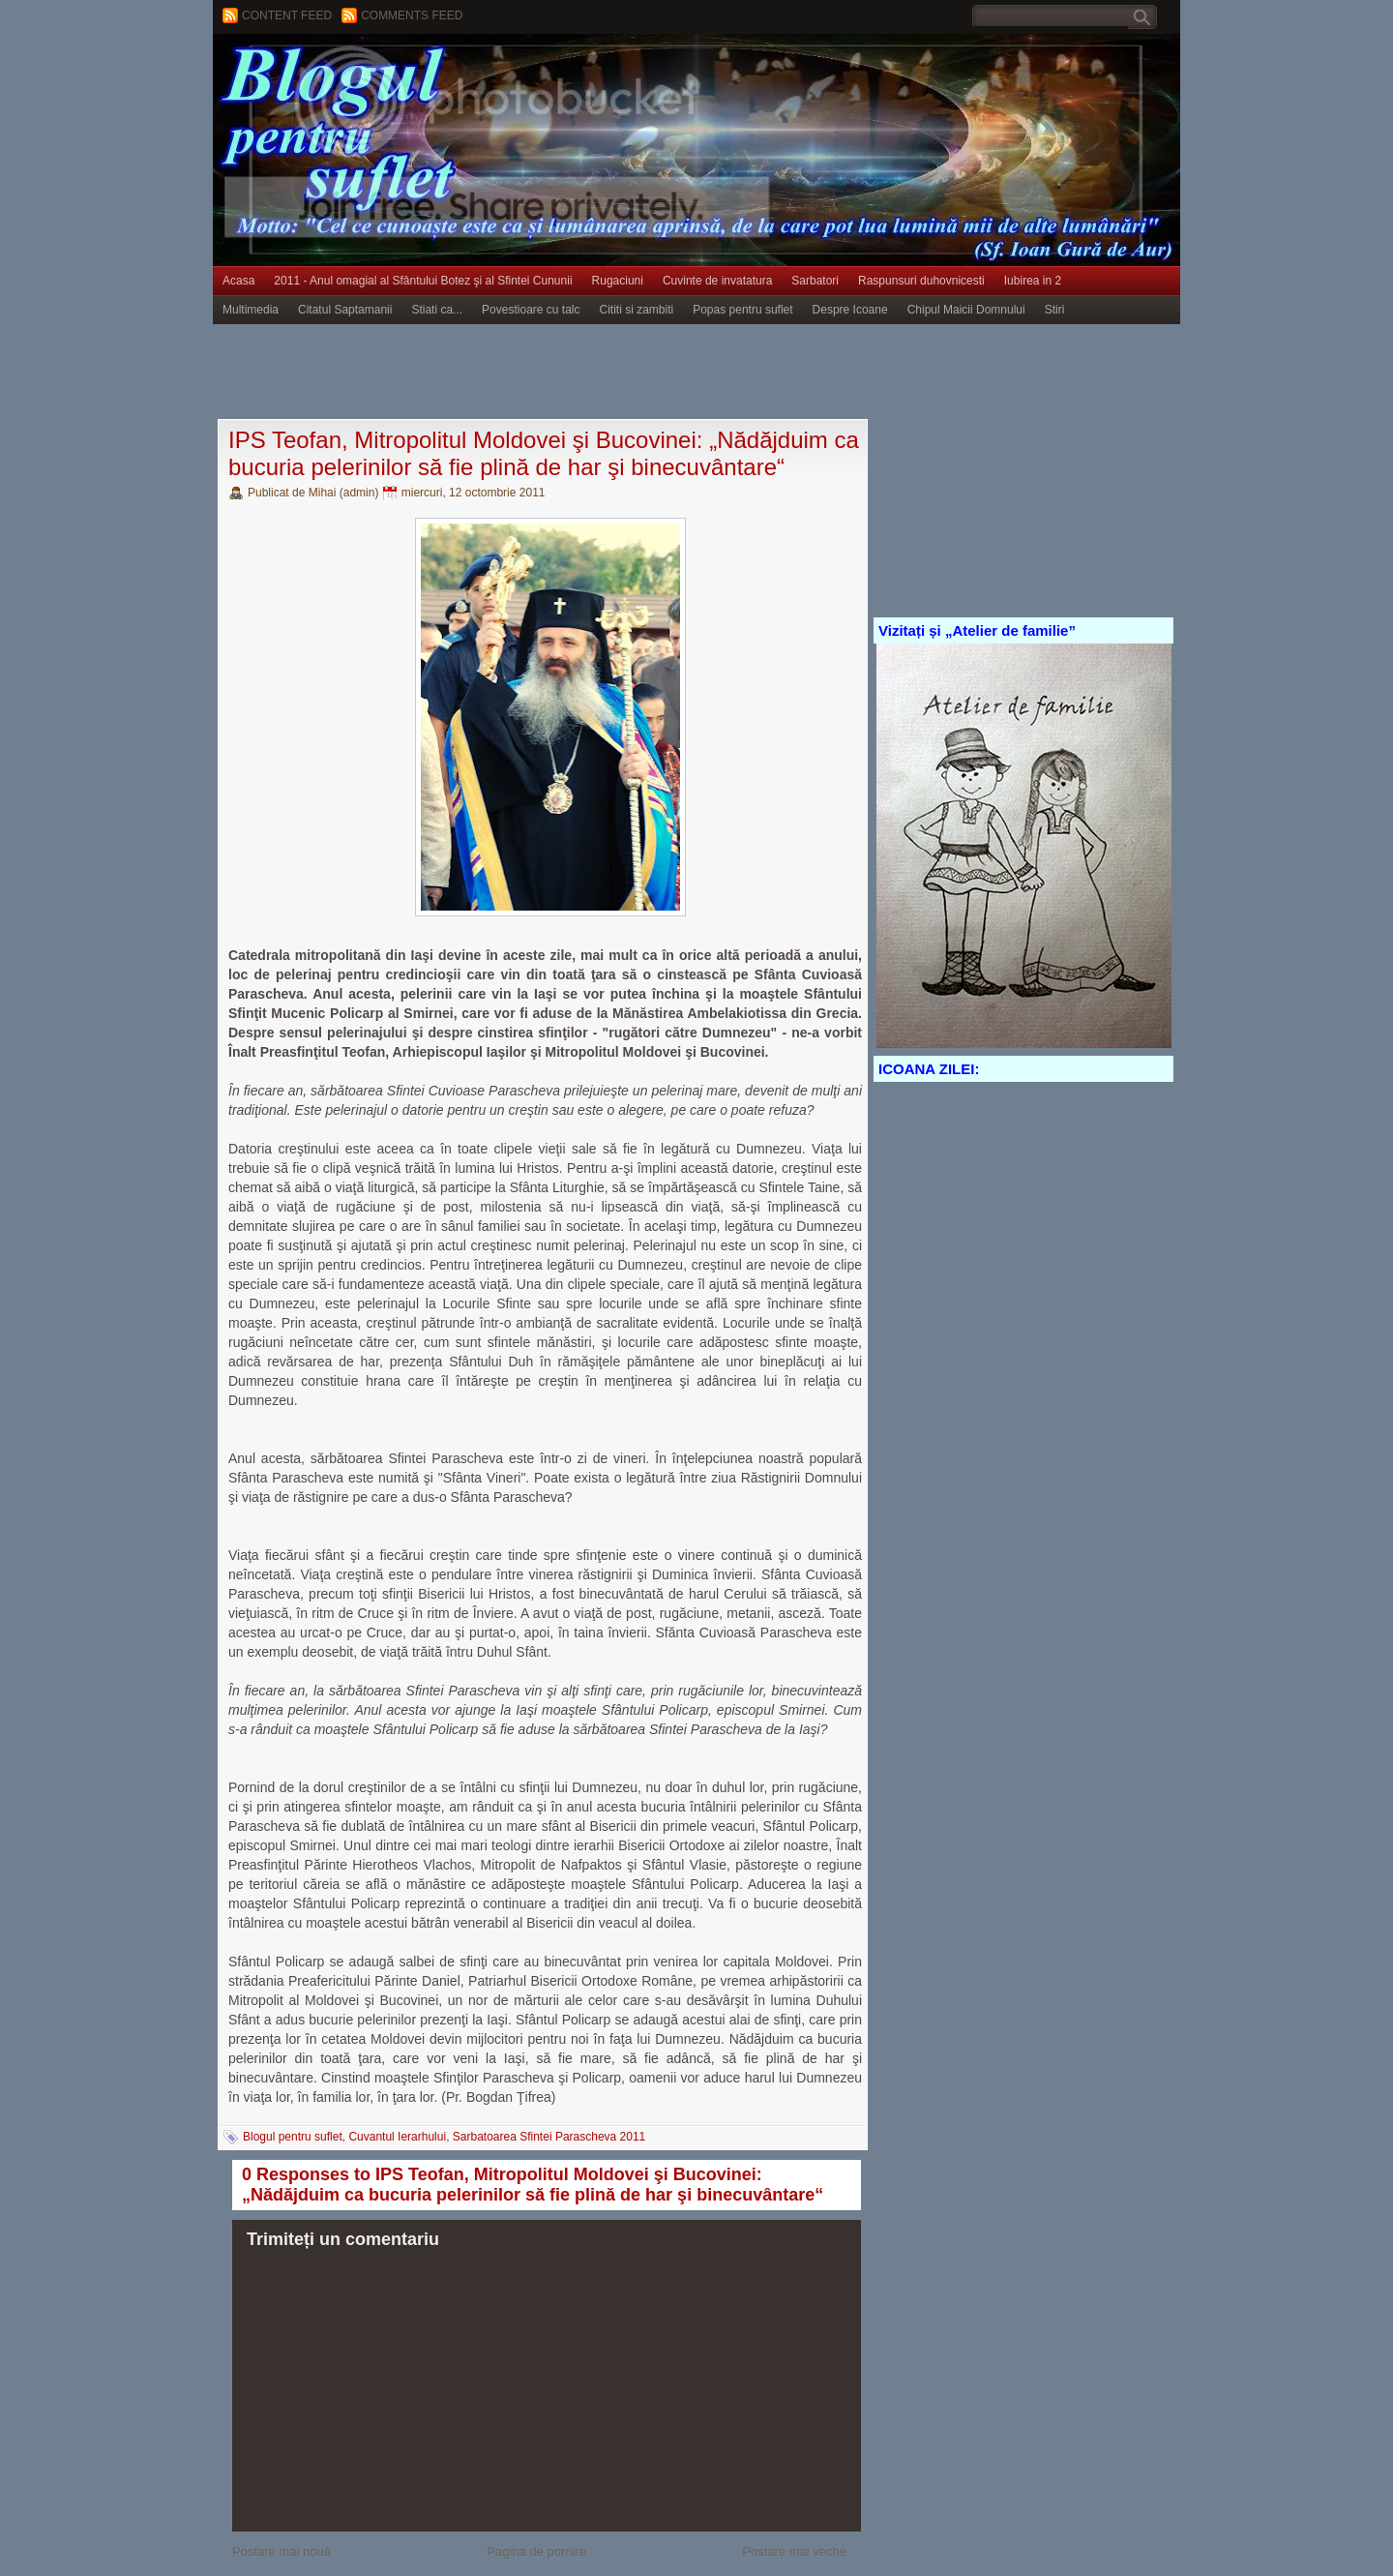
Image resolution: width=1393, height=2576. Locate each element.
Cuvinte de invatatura (717, 280)
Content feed (287, 15)
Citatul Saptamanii (345, 309)
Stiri (1055, 309)
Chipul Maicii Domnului (966, 309)
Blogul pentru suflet (292, 2136)
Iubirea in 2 (1032, 280)
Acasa (238, 280)
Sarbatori (815, 280)
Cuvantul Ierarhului (397, 2136)
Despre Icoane (850, 309)
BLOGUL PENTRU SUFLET (430, 72)
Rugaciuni (617, 280)
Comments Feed (411, 15)
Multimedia (250, 309)
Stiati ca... (436, 309)
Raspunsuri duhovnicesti (921, 280)
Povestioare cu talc (530, 309)
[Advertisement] (565, 372)
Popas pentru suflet (742, 309)
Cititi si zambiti (637, 309)
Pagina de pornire (536, 2551)
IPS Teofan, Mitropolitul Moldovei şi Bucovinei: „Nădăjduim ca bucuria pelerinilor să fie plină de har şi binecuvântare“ (543, 453)
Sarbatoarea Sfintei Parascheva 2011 (549, 2136)
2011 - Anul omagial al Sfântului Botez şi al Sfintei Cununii (423, 280)
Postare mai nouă (281, 2551)
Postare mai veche (794, 2551)
